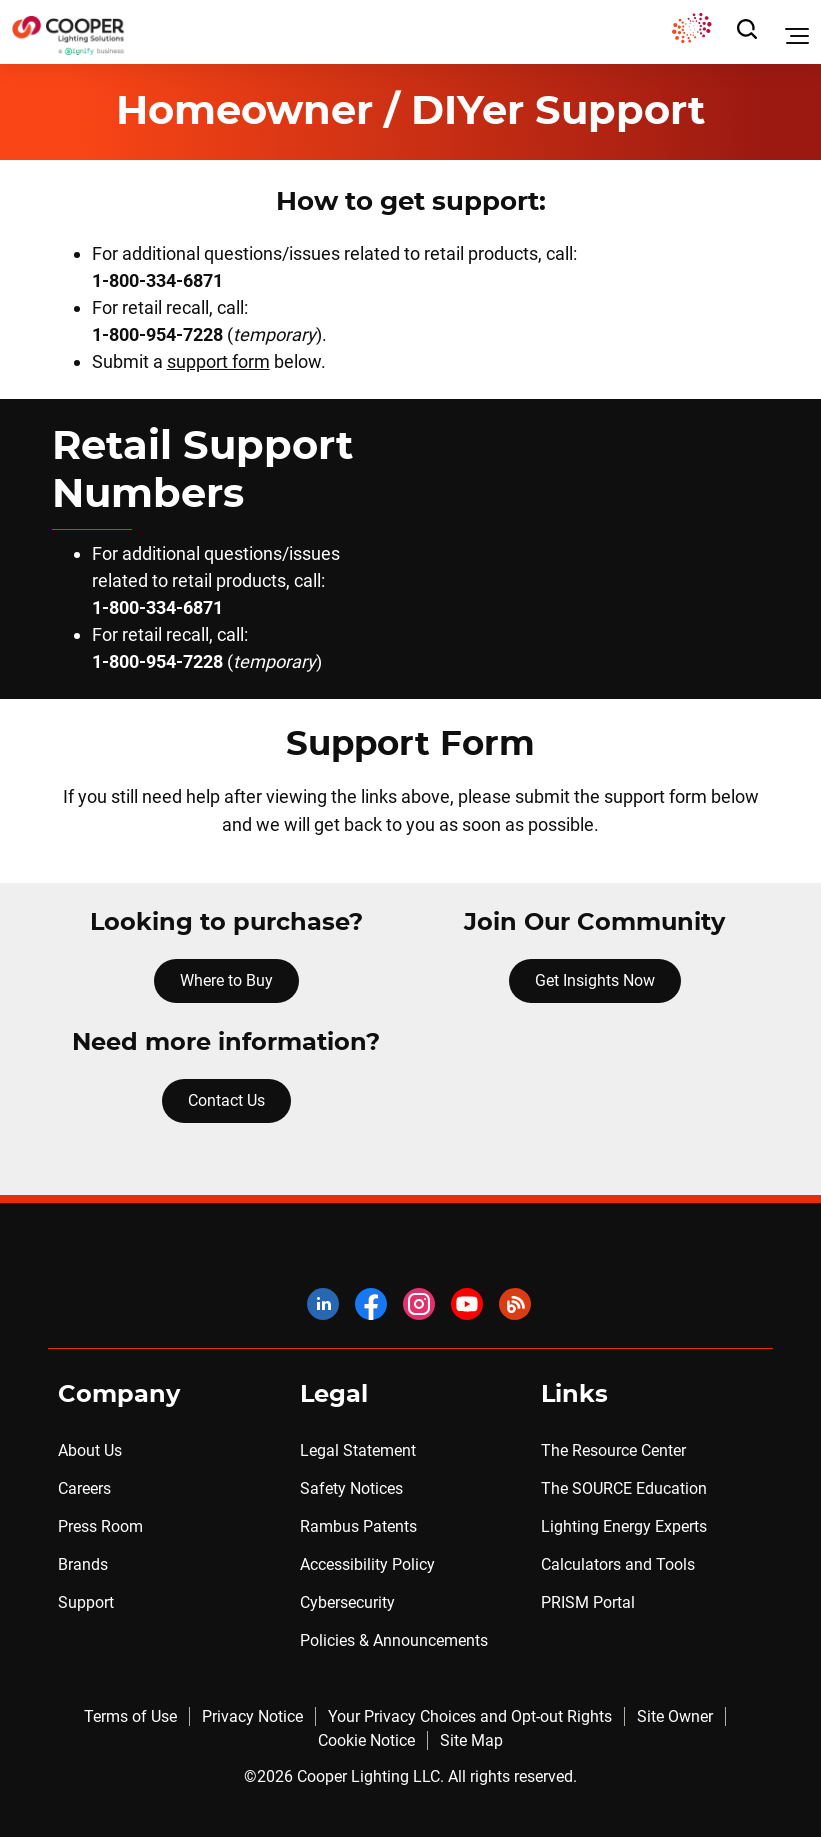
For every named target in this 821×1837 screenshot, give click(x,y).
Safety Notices (351, 1488)
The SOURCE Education (624, 1488)
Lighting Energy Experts (624, 1526)
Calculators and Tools (618, 1564)
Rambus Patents (358, 1526)
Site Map (471, 1740)
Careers (84, 1488)
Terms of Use (130, 1716)
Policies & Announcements (394, 1640)
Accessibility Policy (367, 1564)
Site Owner (675, 1716)
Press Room (100, 1526)
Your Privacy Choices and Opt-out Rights (470, 1716)
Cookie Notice (366, 1740)
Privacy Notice (252, 1716)
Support (86, 1602)
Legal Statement (358, 1450)
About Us (90, 1450)
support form (218, 361)
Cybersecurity (347, 1602)
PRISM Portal (588, 1602)
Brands (83, 1564)
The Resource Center (613, 1450)
